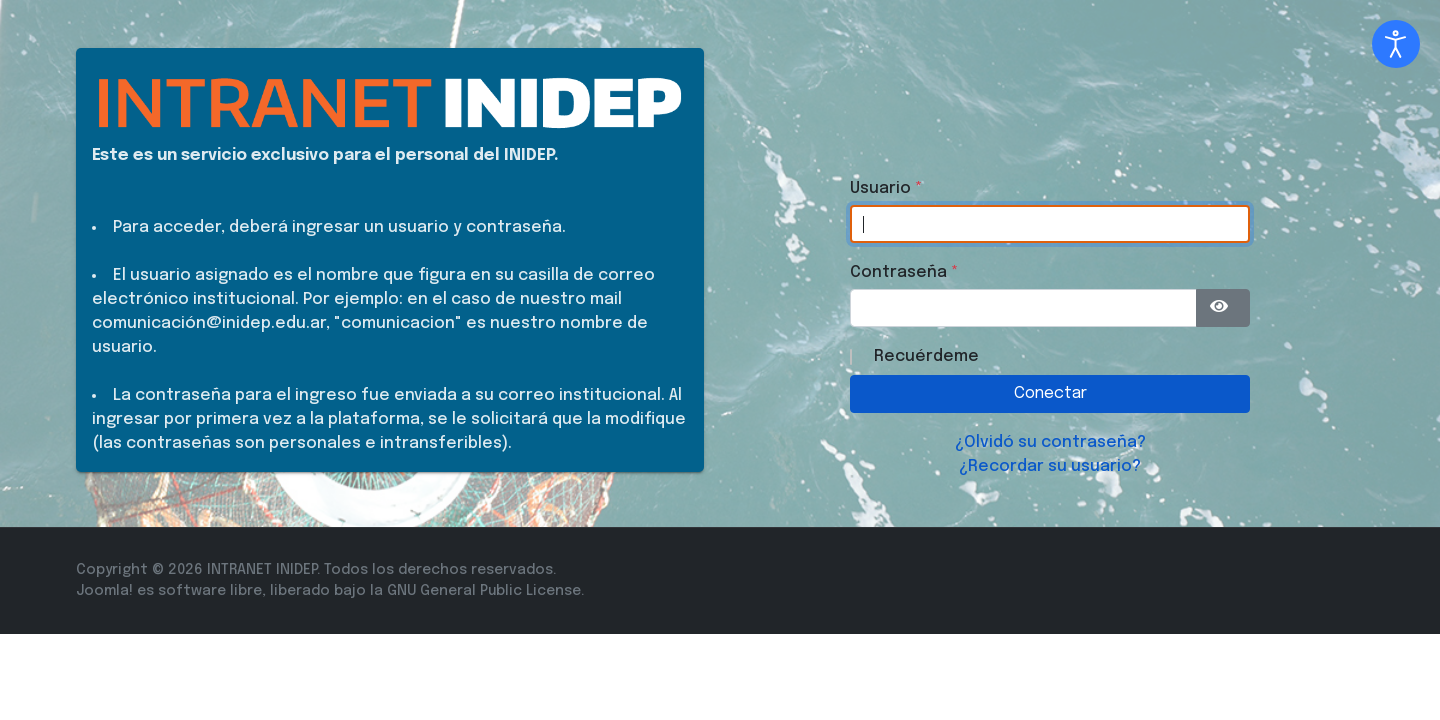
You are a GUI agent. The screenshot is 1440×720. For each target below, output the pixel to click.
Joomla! (104, 591)
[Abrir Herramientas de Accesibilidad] (1396, 44)
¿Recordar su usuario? (1050, 466)
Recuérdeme (926, 356)
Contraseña (904, 273)
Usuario (886, 189)
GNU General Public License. (485, 591)
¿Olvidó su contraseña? (1050, 442)
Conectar (1050, 393)
